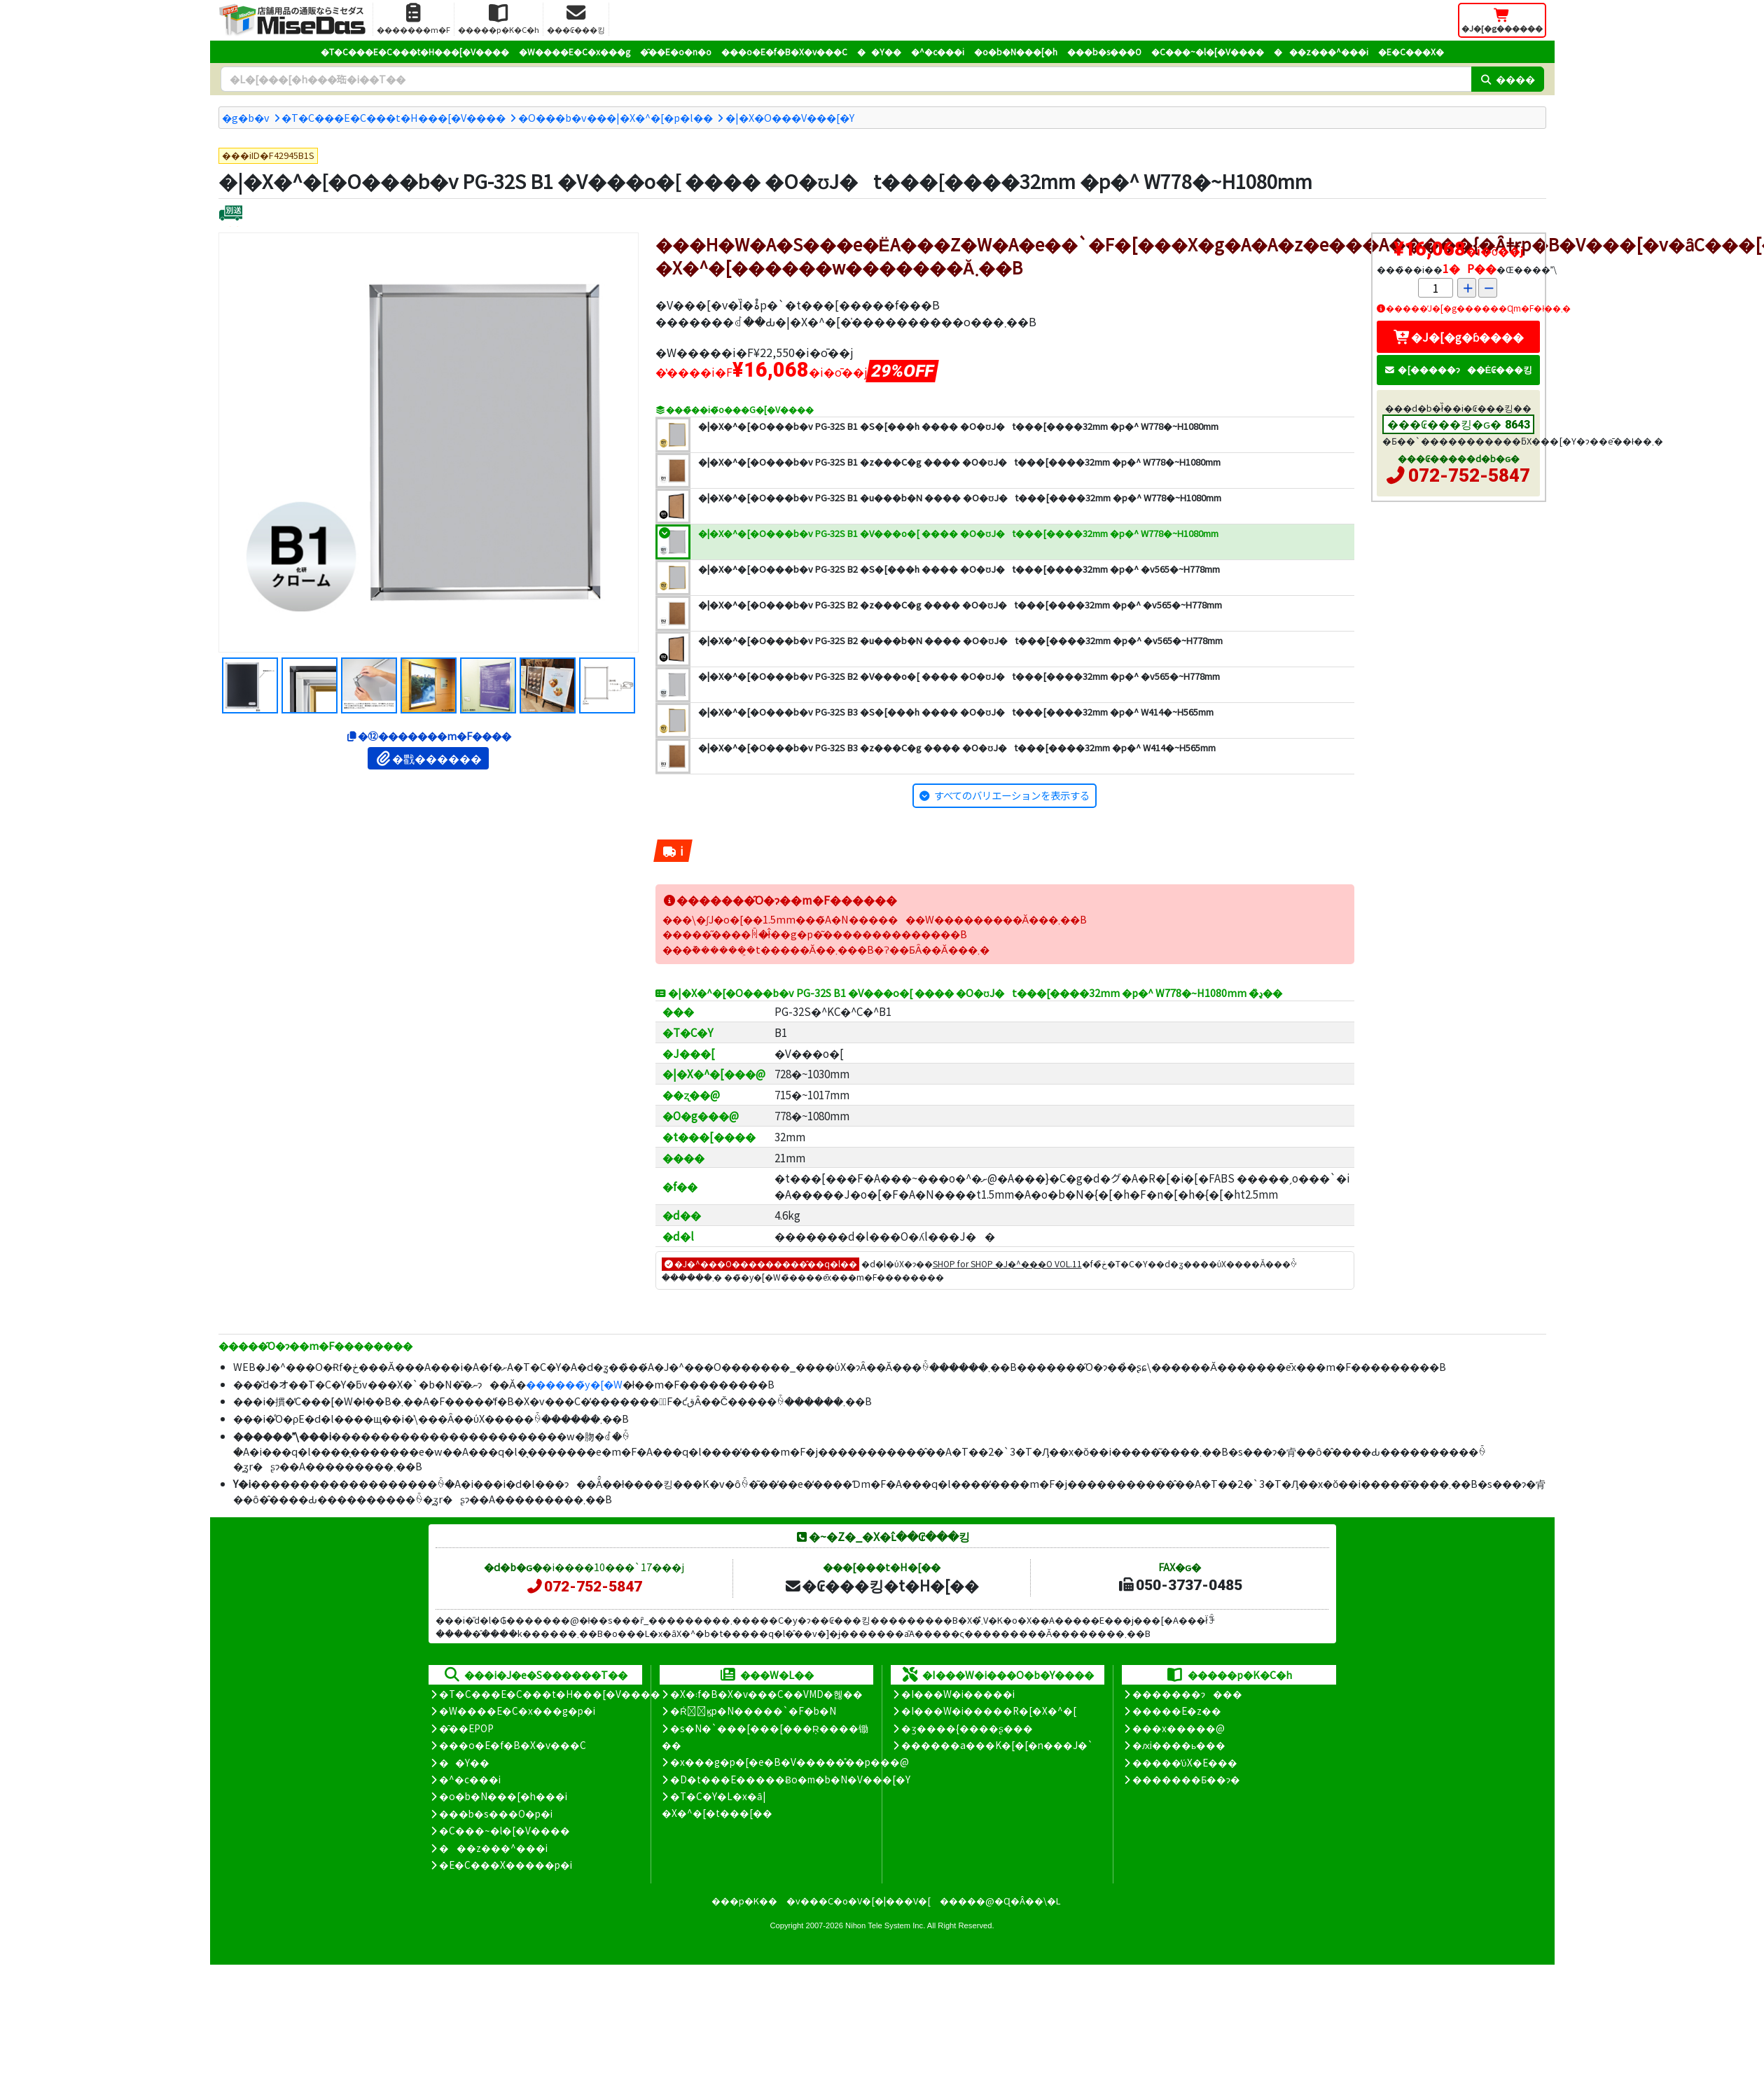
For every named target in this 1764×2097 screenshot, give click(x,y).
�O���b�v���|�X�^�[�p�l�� (615, 117)
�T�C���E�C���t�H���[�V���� (415, 51)
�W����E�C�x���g (574, 51)
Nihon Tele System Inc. (885, 1925)
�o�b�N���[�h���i (503, 1796)
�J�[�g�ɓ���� (1459, 336)
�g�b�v (246, 117)
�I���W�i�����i (958, 1694)
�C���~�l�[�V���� (1207, 51)
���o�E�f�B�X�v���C (784, 51)
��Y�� (879, 51)
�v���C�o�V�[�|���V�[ (858, 1900)
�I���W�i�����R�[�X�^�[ (988, 1711)
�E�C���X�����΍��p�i (505, 1865)
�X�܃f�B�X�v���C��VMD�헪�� (766, 1694)
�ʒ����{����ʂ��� (967, 1728)
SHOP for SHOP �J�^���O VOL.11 (1007, 1263)
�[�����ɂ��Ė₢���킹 (1458, 369)
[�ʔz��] (230, 214)
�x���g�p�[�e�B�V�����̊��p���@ (789, 1762)
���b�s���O (1104, 51)
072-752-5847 (1469, 475)
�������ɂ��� (1187, 1694)
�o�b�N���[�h (1015, 51)
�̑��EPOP (466, 1728)
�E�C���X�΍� (1411, 51)
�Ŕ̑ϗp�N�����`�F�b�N (753, 1711)
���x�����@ (1178, 1728)
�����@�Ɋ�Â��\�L (1000, 1900)
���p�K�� (744, 1900)
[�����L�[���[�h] (846, 79)
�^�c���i (937, 51)
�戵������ (428, 758)
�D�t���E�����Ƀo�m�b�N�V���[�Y (790, 1779)
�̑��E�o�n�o (675, 51)
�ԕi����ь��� (1178, 1745)
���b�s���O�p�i (496, 1813)
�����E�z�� (1176, 1711)
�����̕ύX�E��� (1184, 1762)
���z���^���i (1321, 51)
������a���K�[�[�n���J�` (997, 1745)
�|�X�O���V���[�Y (789, 117)
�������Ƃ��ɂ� (1186, 1779)
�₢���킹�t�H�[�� (881, 1585)
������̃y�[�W (574, 1384)
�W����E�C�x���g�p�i (517, 1711)
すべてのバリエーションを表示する (1012, 795)
